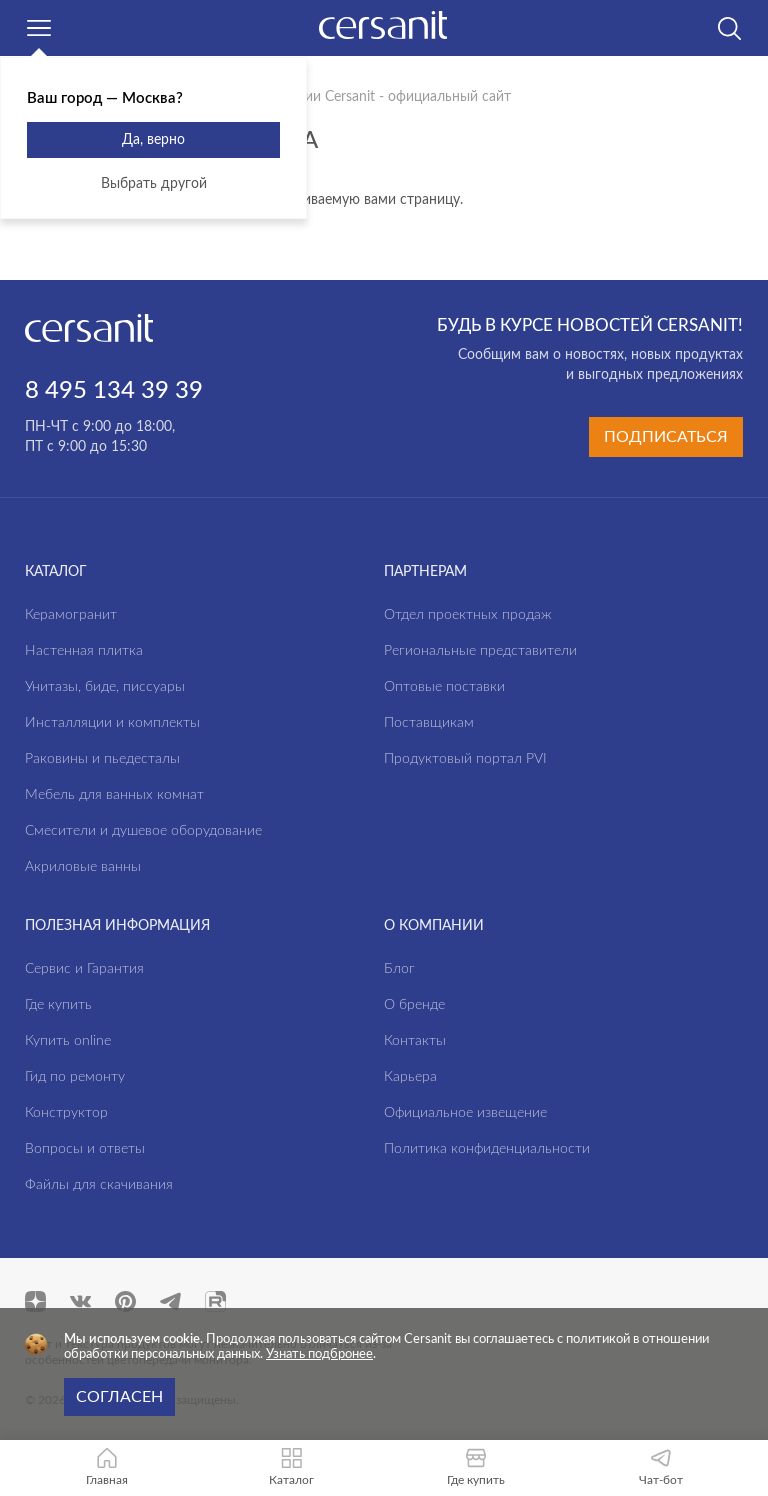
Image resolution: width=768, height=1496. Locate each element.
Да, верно (153, 140)
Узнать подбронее (319, 1354)
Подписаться (666, 437)
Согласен (119, 1397)
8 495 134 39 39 (114, 391)
